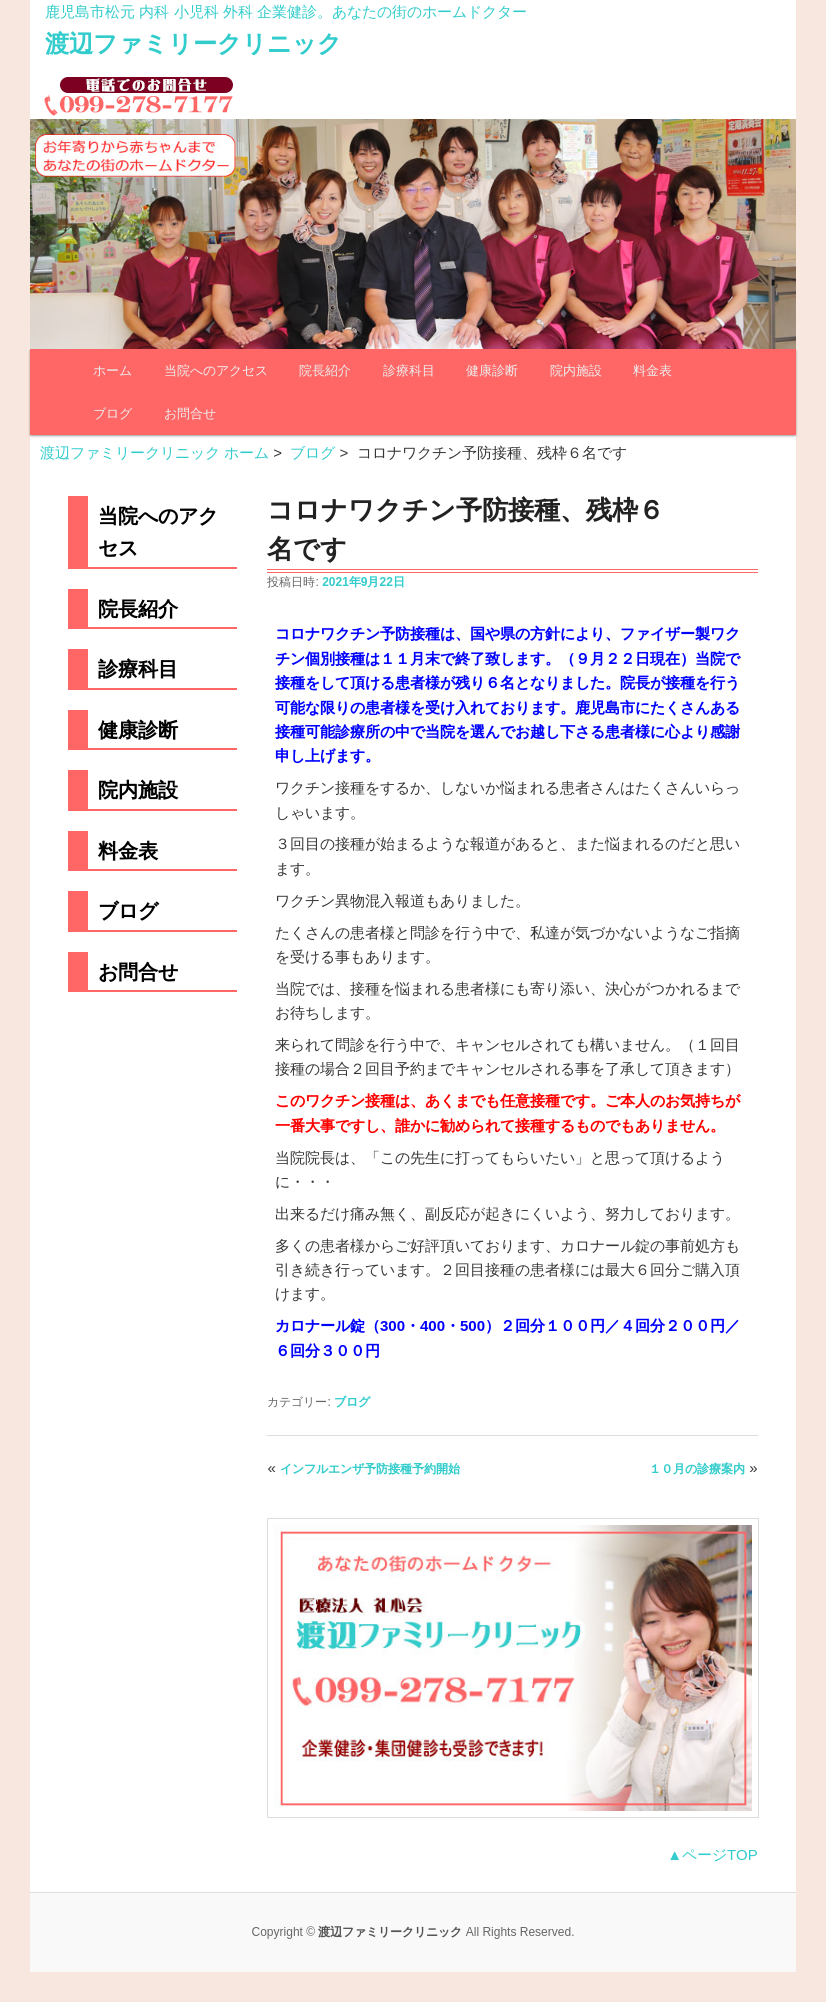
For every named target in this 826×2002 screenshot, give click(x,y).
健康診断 (492, 370)
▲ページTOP (712, 1854)
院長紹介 (325, 370)
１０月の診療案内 (697, 1469)
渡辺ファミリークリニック (193, 43)
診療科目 (409, 370)
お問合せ (190, 413)
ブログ (112, 413)
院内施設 (576, 370)
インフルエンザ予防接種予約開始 (370, 1469)
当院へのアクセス (216, 370)
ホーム (112, 370)
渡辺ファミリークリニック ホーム (154, 452)
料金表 (652, 370)
